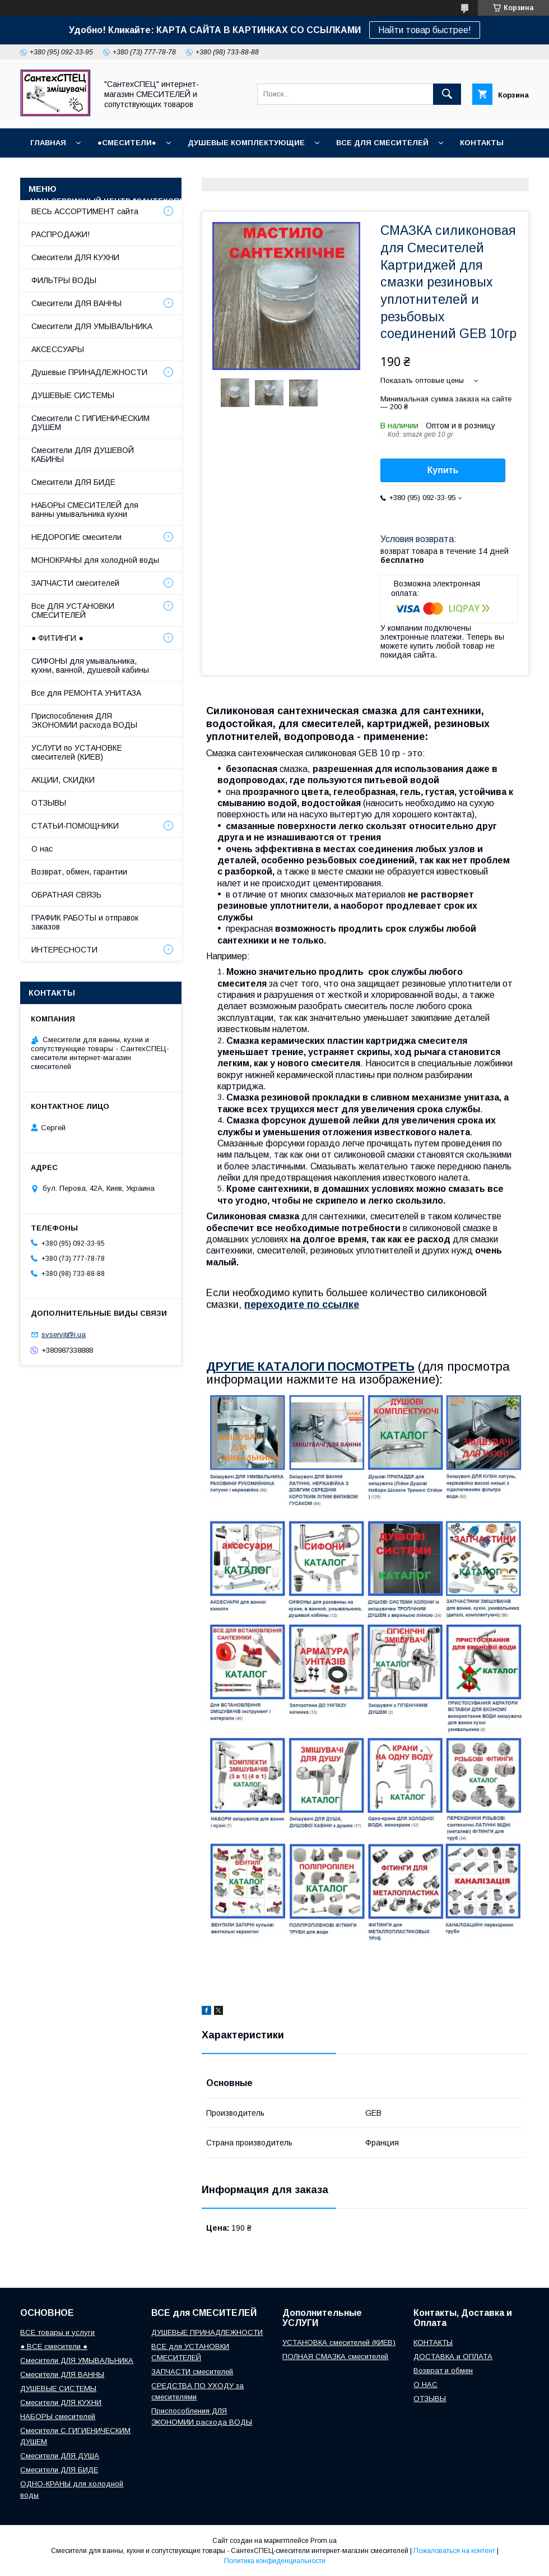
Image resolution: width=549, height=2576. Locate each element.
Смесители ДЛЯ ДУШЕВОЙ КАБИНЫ (82, 455)
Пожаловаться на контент (454, 2551)
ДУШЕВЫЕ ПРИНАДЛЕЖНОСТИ (207, 2332)
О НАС (225, 201)
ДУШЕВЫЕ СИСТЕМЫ (72, 395)
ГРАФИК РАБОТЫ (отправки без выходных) (179, 172)
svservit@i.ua (63, 1334)
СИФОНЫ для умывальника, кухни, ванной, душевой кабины (90, 665)
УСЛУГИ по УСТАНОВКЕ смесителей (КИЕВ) (76, 752)
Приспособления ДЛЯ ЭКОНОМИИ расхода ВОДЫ (84, 720)
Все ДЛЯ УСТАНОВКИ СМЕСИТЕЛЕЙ (72, 610)
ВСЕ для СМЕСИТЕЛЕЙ (382, 142)
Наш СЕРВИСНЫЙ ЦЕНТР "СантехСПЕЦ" (111, 201)
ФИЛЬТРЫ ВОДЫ (63, 280)
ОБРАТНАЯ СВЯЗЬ (66, 894)
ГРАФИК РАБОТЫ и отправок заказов (84, 922)
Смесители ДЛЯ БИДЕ (73, 482)
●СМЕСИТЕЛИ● (126, 142)
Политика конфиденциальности (274, 2561)
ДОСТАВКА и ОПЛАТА (452, 2356)
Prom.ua (323, 2541)
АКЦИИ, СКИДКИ (63, 779)
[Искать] (447, 94)
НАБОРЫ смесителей (57, 2416)
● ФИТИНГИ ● (57, 637)
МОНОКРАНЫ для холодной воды (95, 560)
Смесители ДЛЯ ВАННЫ (76, 303)
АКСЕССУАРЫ (57, 349)
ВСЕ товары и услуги (57, 2332)
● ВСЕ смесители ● (53, 2346)
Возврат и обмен (472, 172)
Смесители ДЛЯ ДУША (59, 2456)
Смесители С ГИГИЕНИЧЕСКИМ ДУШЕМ (90, 423)
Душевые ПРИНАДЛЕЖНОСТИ (89, 372)
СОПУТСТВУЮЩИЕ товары (421, 201)
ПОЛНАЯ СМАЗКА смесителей (335, 2356)
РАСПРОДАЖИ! (60, 234)
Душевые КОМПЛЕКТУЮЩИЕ (246, 142)
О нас (42, 848)
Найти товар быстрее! (424, 30)
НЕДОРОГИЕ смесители (76, 537)
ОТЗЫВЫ (48, 172)
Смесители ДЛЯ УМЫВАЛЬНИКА (91, 326)
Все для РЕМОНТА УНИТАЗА (86, 692)
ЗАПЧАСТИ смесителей (75, 583)
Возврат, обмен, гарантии (79, 871)
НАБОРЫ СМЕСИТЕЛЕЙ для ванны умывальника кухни (84, 510)
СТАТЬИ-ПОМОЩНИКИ (302, 201)
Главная (48, 142)
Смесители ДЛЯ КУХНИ (75, 257)
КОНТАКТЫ (482, 142)
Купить (443, 470)
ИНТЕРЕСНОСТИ (64, 949)
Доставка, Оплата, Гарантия (353, 172)
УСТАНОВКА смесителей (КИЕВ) (339, 2342)
